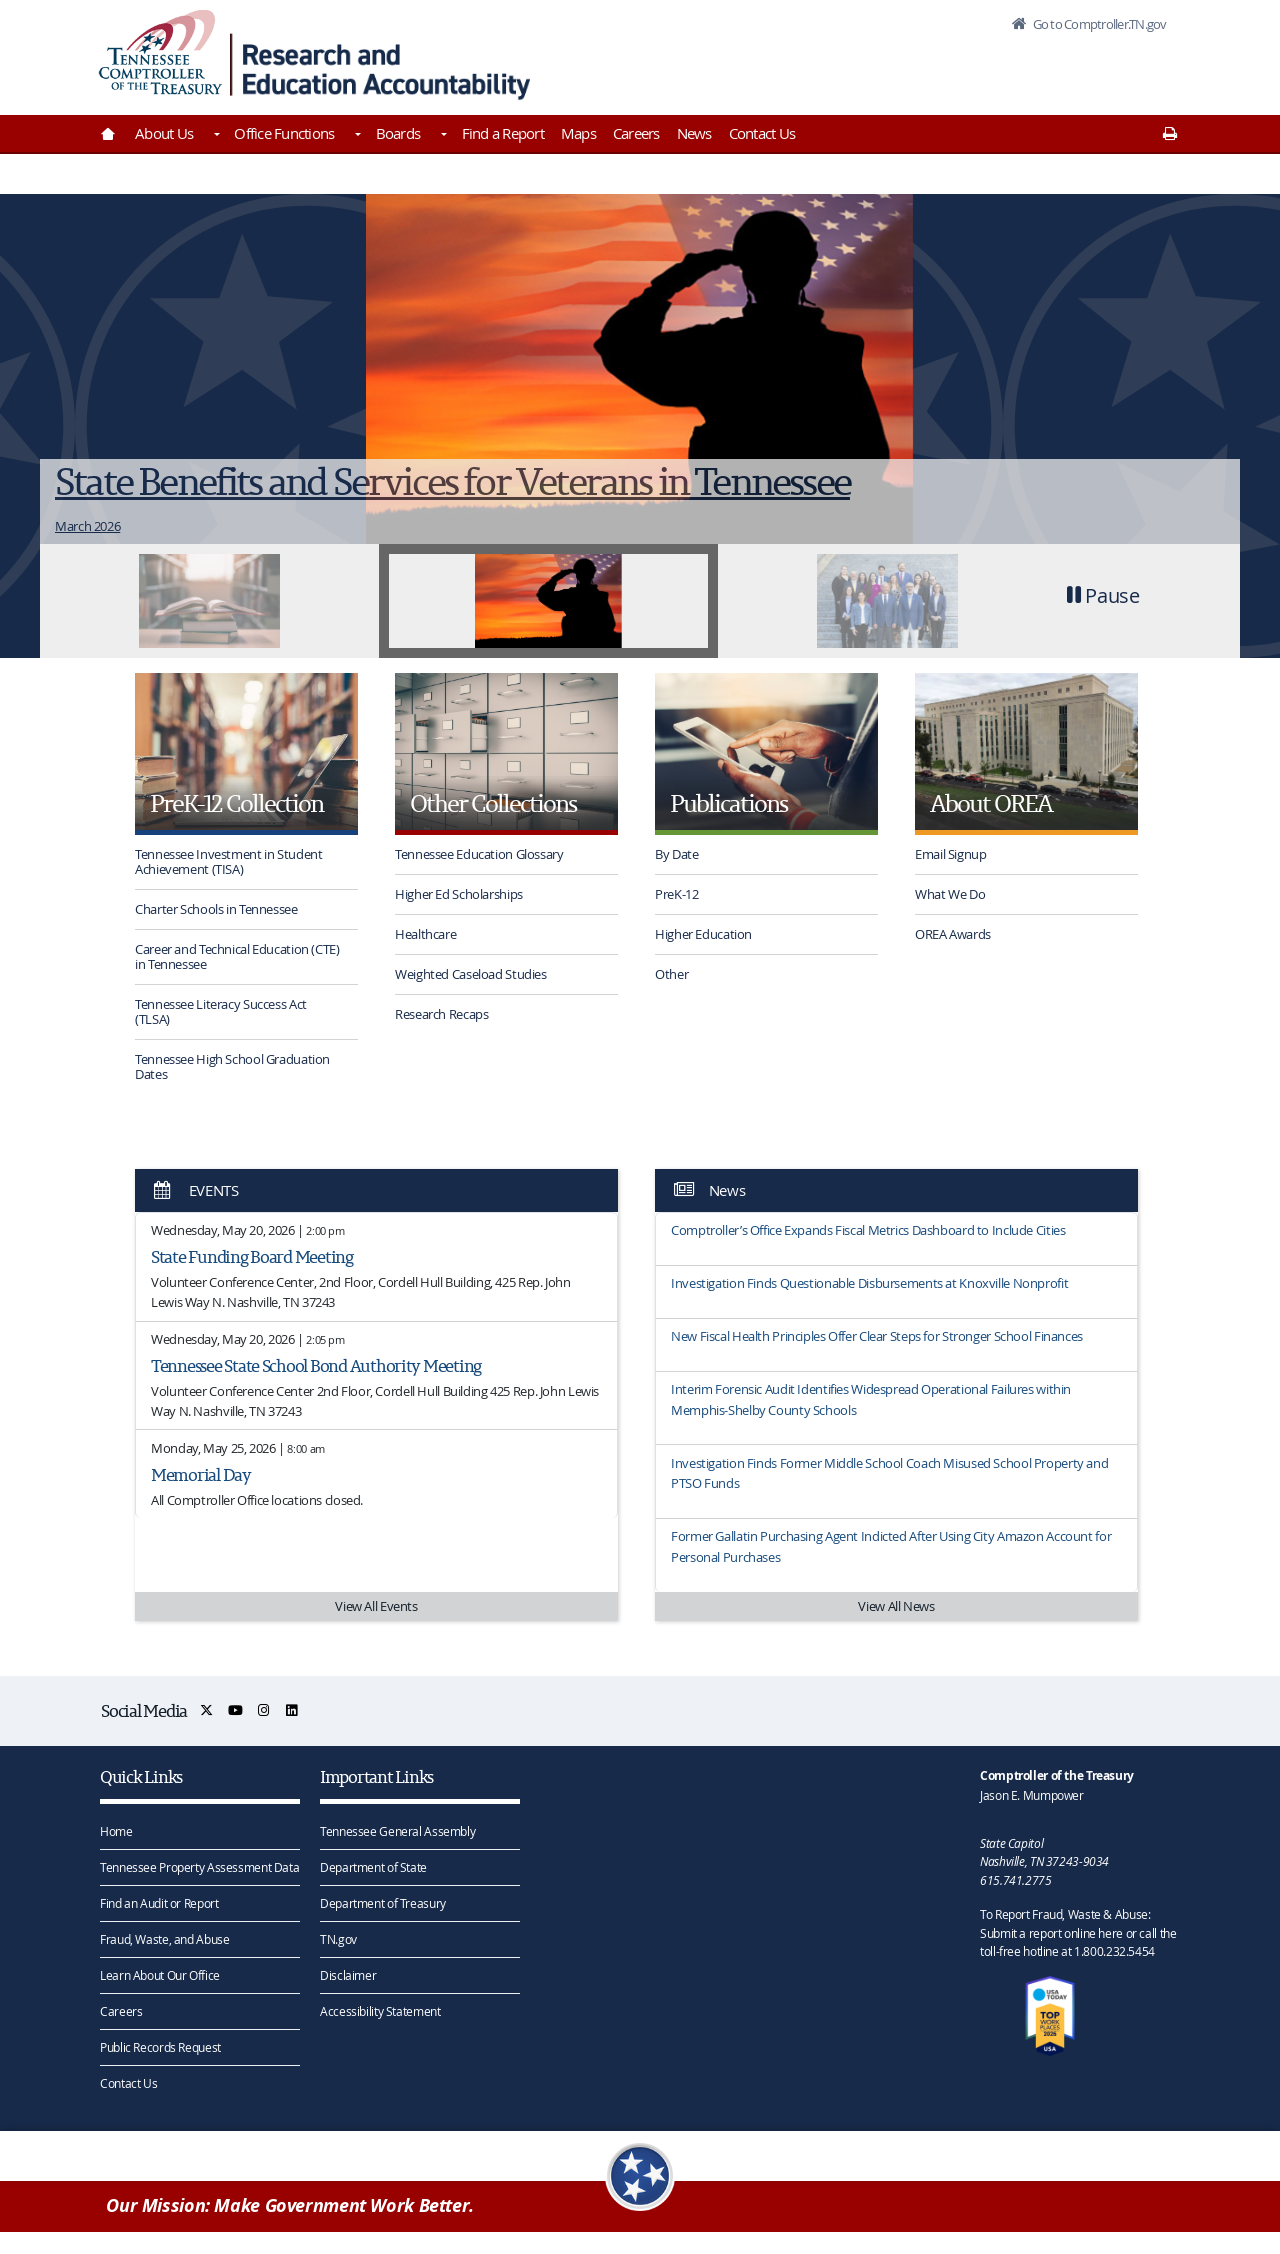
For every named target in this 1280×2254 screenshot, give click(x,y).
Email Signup (951, 854)
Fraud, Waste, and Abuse (164, 1939)
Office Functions (284, 133)
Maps (578, 133)
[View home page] (160, 52)
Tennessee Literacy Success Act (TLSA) (221, 1011)
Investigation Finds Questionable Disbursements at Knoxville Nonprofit (869, 1283)
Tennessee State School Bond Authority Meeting (316, 1365)
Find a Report (503, 133)
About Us (164, 133)
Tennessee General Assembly (397, 1831)
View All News (896, 1606)
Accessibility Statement (380, 2011)
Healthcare (425, 934)
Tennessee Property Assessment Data (199, 1867)
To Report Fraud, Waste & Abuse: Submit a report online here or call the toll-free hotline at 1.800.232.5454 (1078, 1933)
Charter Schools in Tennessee (216, 909)
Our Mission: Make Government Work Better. (290, 2205)
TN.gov (338, 1939)
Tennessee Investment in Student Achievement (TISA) (228, 861)
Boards (398, 133)
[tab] (209, 601)
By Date (676, 854)
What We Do (950, 894)
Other (671, 974)
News (694, 133)
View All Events (376, 1606)
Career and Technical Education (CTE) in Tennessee (237, 956)
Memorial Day (201, 1474)
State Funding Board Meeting (252, 1256)
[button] (1104, 601)
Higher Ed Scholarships (459, 894)
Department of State (373, 1867)
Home (116, 1831)
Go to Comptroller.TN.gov (1098, 24)
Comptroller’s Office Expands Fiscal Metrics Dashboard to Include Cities (868, 1230)
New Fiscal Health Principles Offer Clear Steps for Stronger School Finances (877, 1336)
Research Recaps (441, 1014)
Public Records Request (160, 2047)
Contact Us (762, 133)
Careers (636, 133)
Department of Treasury (383, 1903)
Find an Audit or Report (159, 1903)
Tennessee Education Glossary (479, 854)
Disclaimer (348, 1975)
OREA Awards (953, 934)
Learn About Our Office (160, 1975)
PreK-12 (676, 894)
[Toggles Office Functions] (356, 136)
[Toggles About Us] (215, 136)
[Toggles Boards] (442, 136)
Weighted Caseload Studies (471, 974)
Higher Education (703, 934)
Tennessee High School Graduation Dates (232, 1066)
